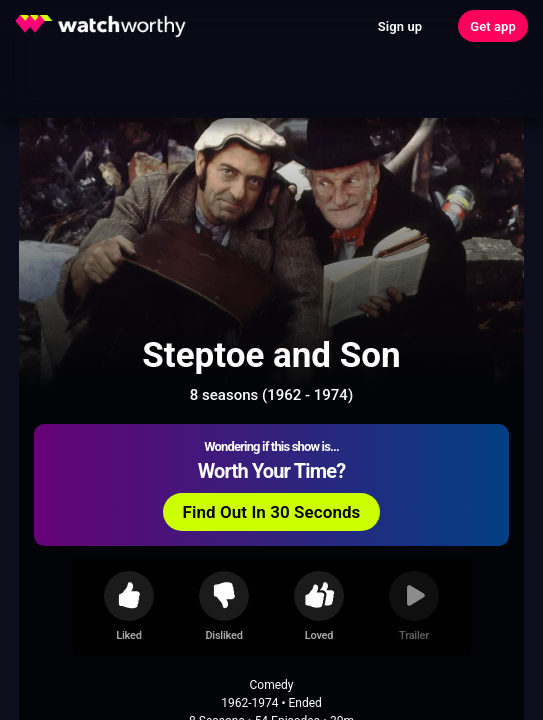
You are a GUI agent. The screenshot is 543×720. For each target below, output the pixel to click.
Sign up (400, 26)
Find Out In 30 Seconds (272, 512)
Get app (493, 26)
